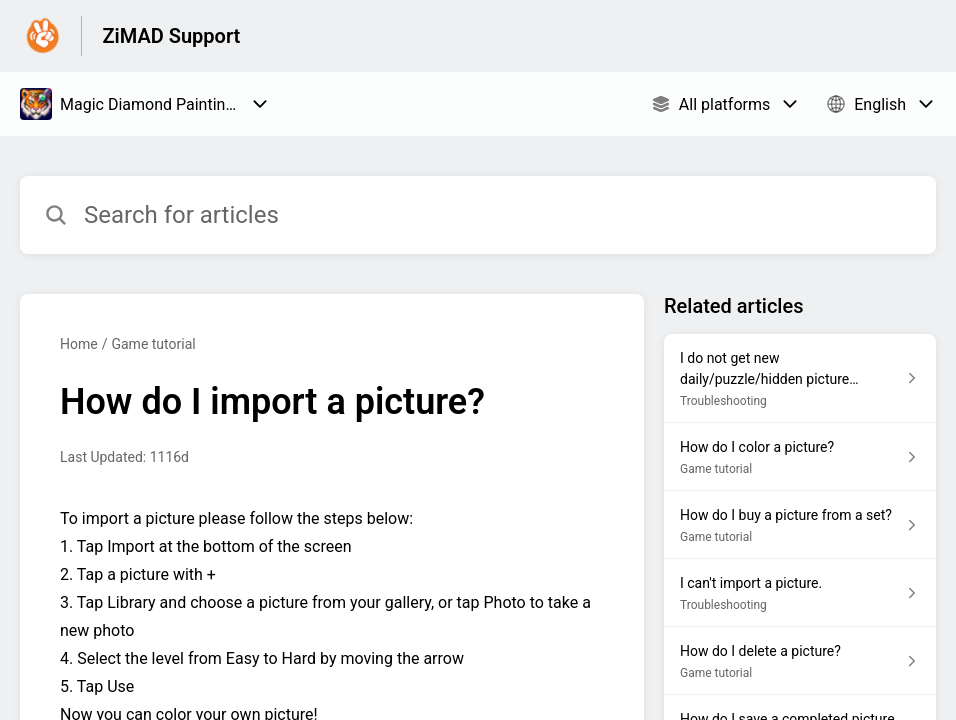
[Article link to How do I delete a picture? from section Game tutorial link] (800, 661)
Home (79, 344)
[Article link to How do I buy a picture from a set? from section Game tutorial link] (800, 525)
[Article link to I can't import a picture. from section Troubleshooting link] (800, 593)
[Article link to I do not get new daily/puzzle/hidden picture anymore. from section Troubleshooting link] (800, 378)
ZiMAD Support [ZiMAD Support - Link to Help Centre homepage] (171, 36)
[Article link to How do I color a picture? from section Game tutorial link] (800, 457)
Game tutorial (153, 344)
